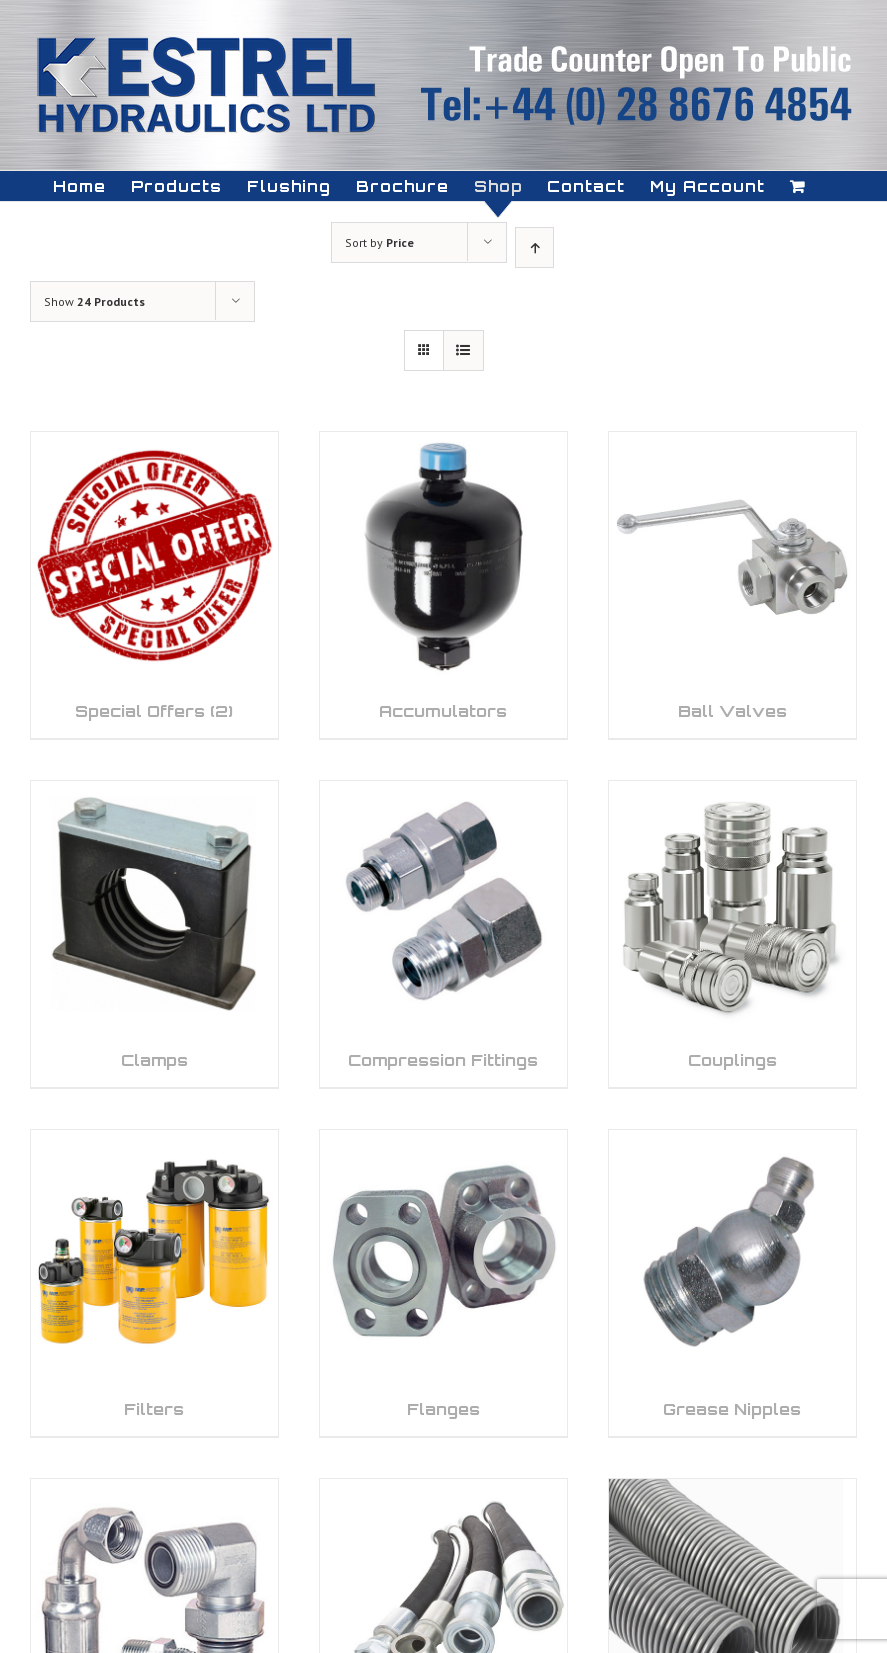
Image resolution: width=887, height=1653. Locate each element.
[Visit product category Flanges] (443, 1283)
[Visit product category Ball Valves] (732, 585)
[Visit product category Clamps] (154, 934)
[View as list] (463, 350)
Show (94, 301)
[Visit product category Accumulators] (443, 585)
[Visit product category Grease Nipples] (732, 1283)
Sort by (379, 242)
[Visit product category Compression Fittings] (443, 934)
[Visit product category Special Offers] (154, 585)
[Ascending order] (534, 247)
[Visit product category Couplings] (732, 934)
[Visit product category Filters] (154, 1283)
